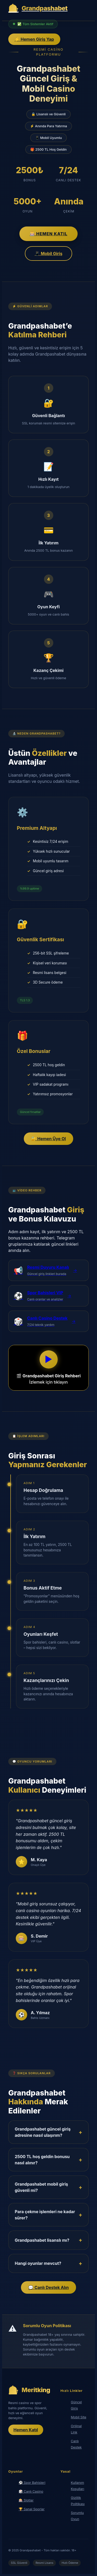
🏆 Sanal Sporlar (31, 2509)
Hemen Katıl (25, 2429)
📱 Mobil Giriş (48, 253)
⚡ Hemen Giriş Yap (34, 39)
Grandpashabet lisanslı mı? (42, 2240)
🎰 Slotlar (26, 2500)
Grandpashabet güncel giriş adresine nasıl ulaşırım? (43, 2132)
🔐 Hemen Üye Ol (48, 1138)
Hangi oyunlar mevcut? (38, 2263)
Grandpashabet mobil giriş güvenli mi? (41, 2187)
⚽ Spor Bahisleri (32, 2483)
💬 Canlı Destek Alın (48, 2287)
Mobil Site (78, 2417)
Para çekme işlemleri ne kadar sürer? (45, 2214)
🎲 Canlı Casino (31, 2491)
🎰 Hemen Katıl (49, 233)
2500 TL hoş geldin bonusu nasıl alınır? (42, 2159)
